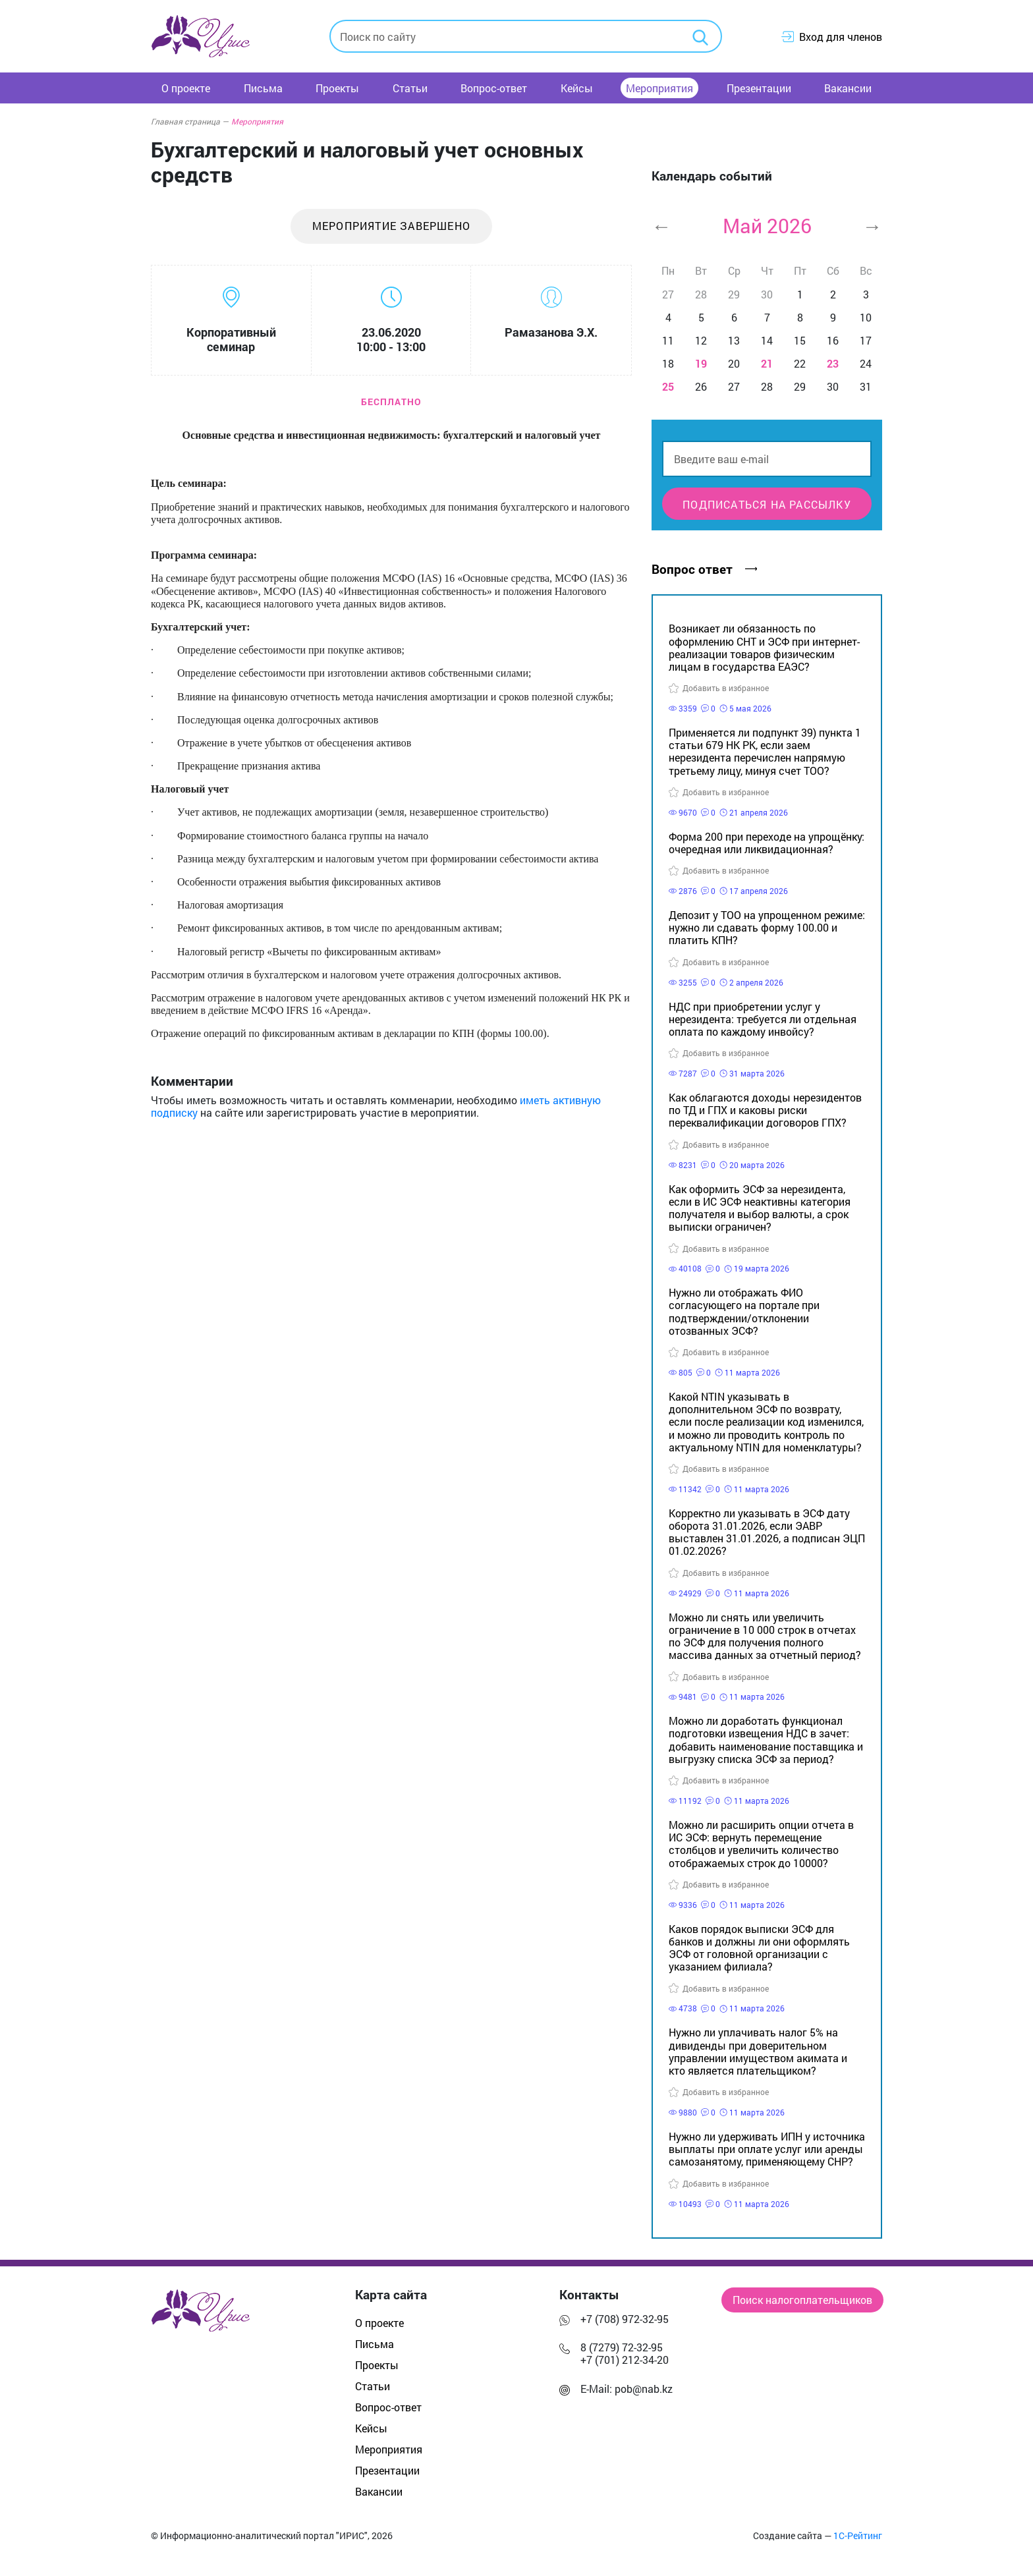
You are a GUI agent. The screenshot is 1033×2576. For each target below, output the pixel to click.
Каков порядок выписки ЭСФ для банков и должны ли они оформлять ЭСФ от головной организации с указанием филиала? (759, 1948)
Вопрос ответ (704, 569)
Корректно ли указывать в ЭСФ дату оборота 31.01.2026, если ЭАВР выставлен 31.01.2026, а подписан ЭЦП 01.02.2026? (767, 1532)
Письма (263, 88)
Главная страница (190, 121)
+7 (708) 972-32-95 (624, 2319)
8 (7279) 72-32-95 (621, 2347)
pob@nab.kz (644, 2388)
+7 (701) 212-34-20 (624, 2359)
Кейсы (577, 88)
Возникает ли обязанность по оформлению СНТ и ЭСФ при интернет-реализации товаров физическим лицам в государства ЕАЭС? (764, 647)
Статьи (410, 88)
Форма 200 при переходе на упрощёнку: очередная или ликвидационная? (766, 842)
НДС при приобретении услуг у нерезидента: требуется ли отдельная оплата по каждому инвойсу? (762, 1018)
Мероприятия (659, 88)
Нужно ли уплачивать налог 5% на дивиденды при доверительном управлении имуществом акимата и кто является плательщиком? (758, 2051)
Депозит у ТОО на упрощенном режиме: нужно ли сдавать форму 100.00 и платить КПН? (767, 927)
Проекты (337, 88)
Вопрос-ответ (494, 88)
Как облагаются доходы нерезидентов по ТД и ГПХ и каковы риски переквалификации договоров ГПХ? (765, 1109)
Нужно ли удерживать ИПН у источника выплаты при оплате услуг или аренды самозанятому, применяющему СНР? (767, 2148)
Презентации (759, 88)
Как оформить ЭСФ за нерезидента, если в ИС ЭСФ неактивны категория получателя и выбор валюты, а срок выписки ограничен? (760, 1208)
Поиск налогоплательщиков (802, 2300)
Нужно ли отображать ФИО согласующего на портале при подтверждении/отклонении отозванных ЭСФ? (744, 1311)
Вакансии (848, 88)
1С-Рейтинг (857, 2536)
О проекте (185, 88)
